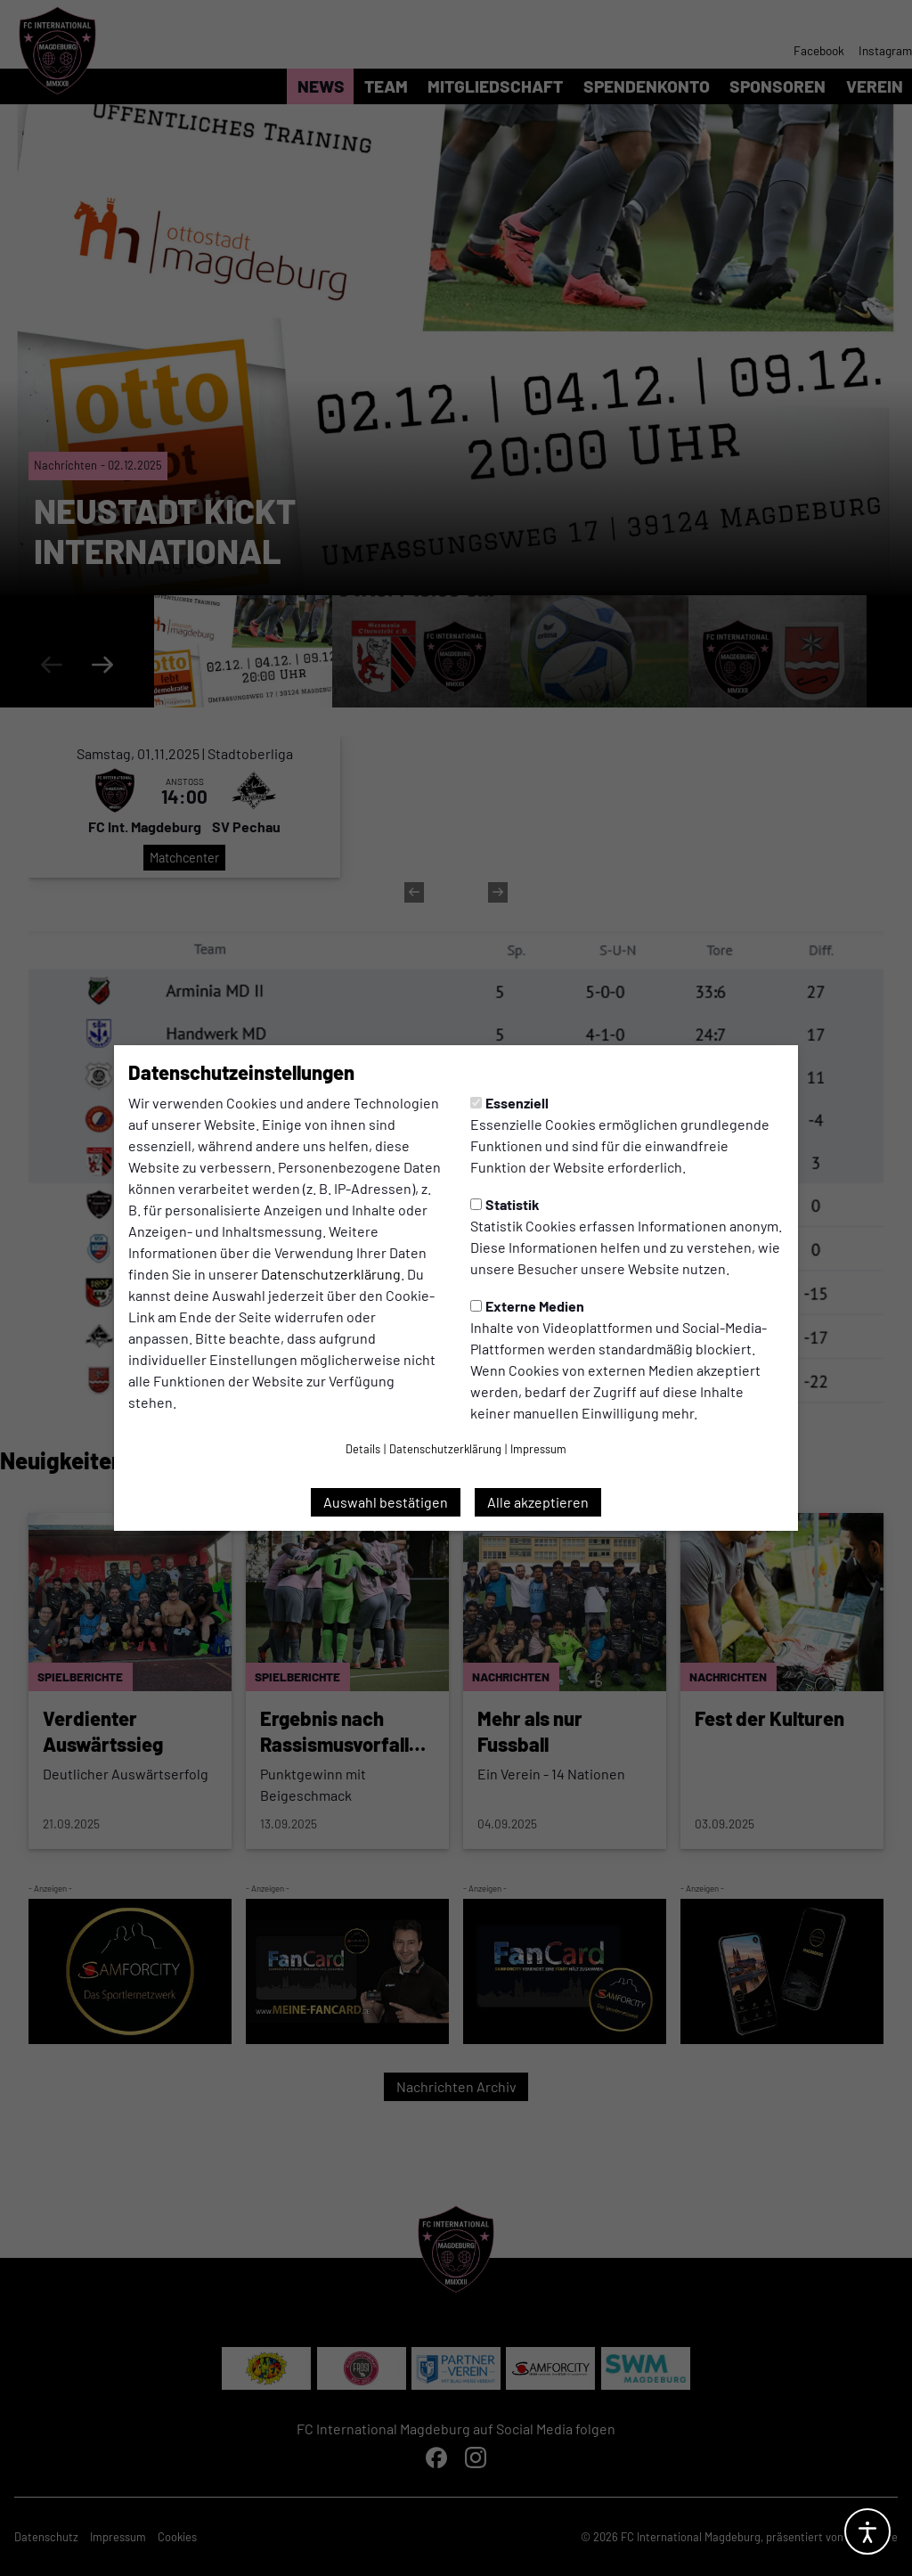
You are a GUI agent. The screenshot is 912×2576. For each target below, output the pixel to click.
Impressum (538, 1449)
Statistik (505, 1204)
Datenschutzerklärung (331, 1273)
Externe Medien (527, 1305)
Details (363, 1449)
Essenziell (509, 1102)
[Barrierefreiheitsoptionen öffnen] (867, 2531)
